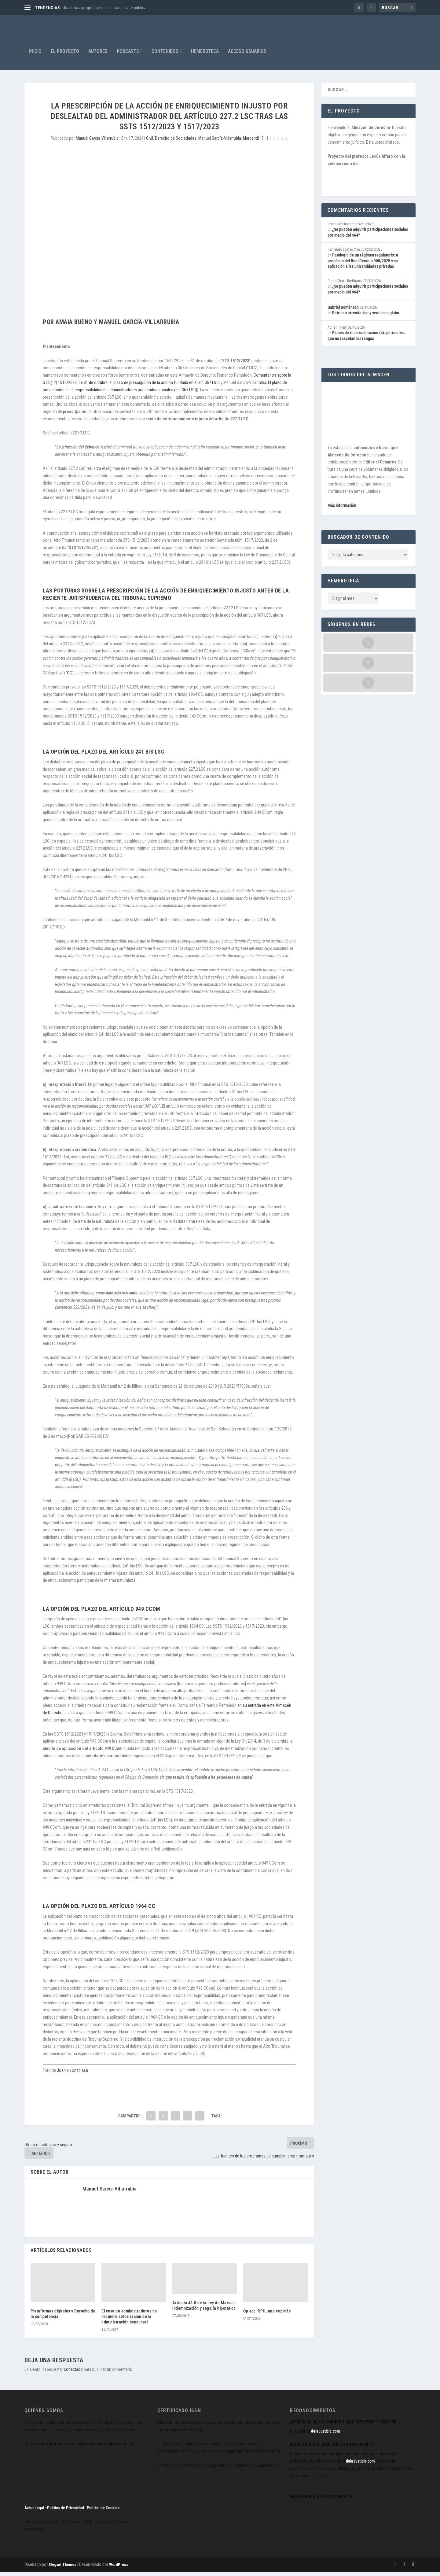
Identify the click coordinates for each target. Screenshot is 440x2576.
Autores (98, 55)
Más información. (343, 509)
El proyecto (65, 55)
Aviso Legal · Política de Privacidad (54, 2512)
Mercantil (251, 142)
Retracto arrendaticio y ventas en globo (365, 317)
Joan (61, 2074)
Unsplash (80, 2074)
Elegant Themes (62, 2569)
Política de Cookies (103, 2512)
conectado (73, 2373)
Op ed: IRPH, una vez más (267, 2315)
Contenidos (165, 55)
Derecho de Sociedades (175, 142)
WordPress (118, 2569)
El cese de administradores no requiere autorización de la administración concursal (129, 2321)
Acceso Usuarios (247, 55)
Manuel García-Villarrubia (97, 142)
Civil (149, 142)
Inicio (35, 55)
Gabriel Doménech (343, 311)
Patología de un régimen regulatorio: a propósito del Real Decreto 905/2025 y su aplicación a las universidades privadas (363, 265)
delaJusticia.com (325, 2435)
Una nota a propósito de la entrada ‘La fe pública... (106, 7)
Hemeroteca (205, 55)
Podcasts (128, 55)
